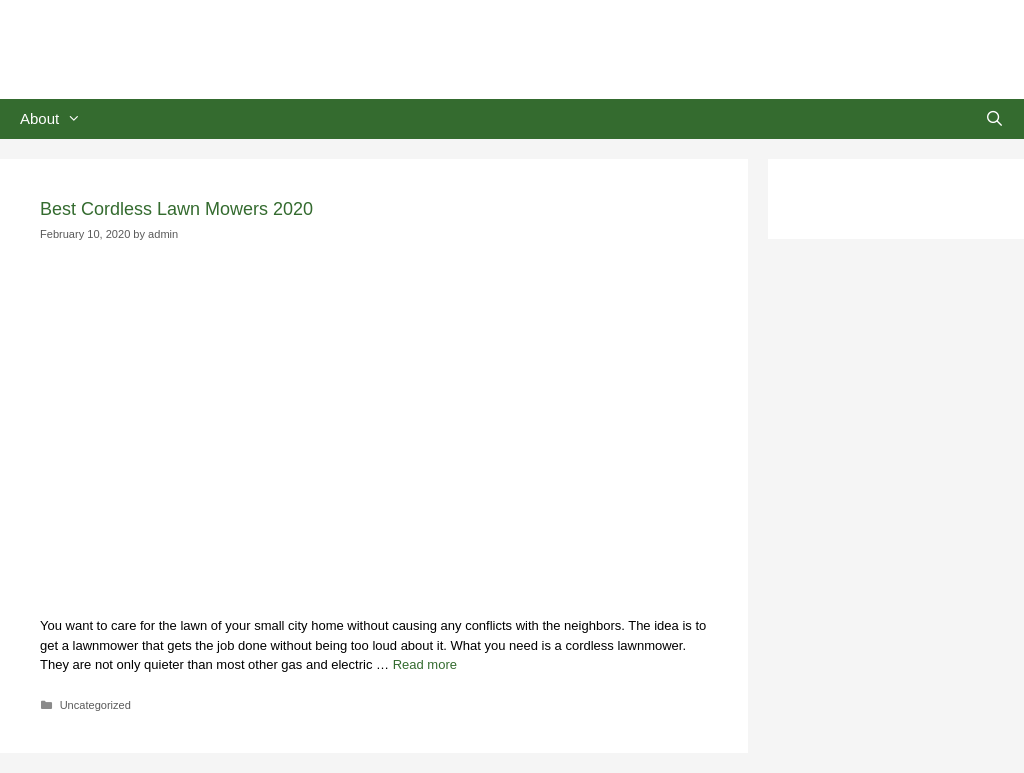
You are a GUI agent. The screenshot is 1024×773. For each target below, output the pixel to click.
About (60, 119)
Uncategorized (95, 705)
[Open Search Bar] (994, 119)
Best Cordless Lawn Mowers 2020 (176, 209)
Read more (425, 664)
